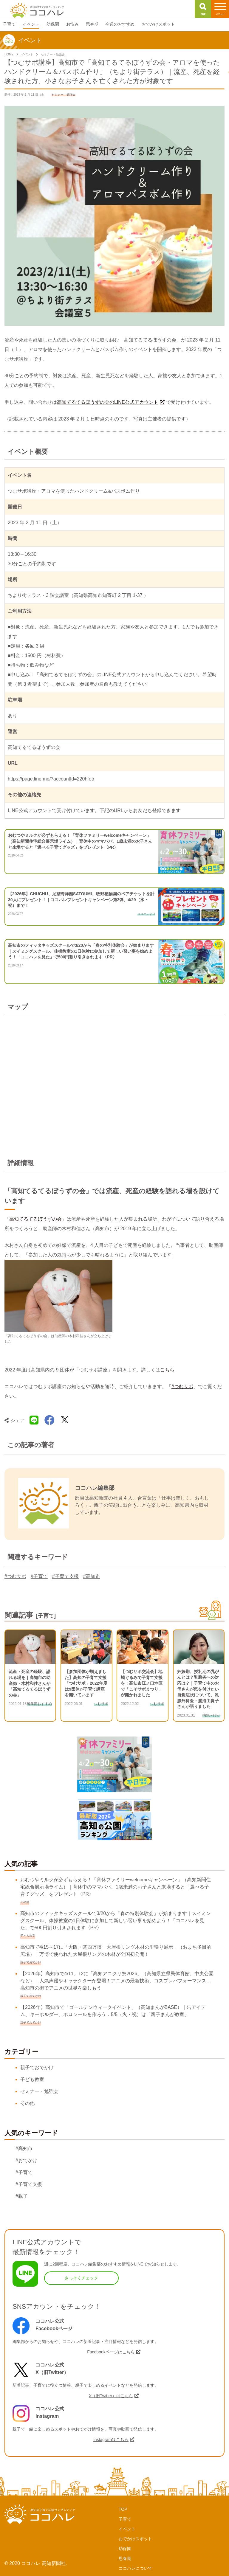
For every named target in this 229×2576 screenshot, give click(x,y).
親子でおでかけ (37, 2067)
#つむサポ (182, 1386)
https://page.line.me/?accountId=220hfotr (51, 778)
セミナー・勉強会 (39, 2091)
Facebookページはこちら (110, 2352)
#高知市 (91, 1576)
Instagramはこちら (111, 2439)
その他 (27, 2103)
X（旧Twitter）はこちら (111, 2395)
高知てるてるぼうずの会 (35, 1219)
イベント (127, 2529)
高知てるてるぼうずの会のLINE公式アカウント (107, 402)
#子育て (39, 1576)
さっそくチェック (81, 2278)
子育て (125, 2519)
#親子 (22, 2196)
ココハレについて (135, 2568)
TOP (123, 2509)
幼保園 (125, 2548)
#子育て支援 (65, 1576)
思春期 (125, 2558)
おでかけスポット (135, 2538)
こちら (167, 1369)
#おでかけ (26, 2160)
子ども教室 (32, 2079)
